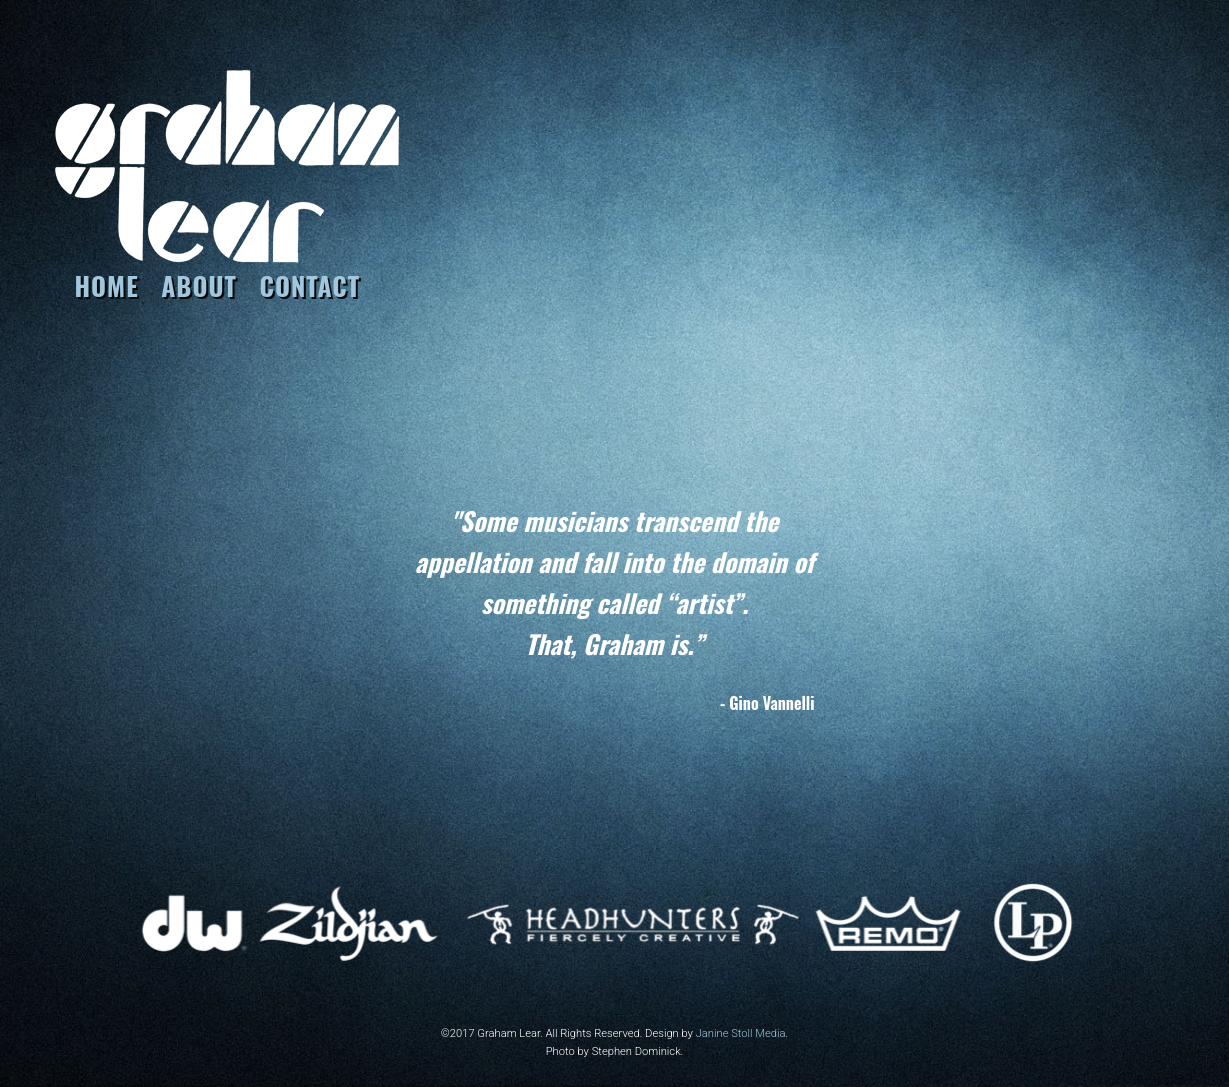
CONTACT (309, 285)
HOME (107, 285)
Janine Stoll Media (741, 1033)
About (199, 285)
